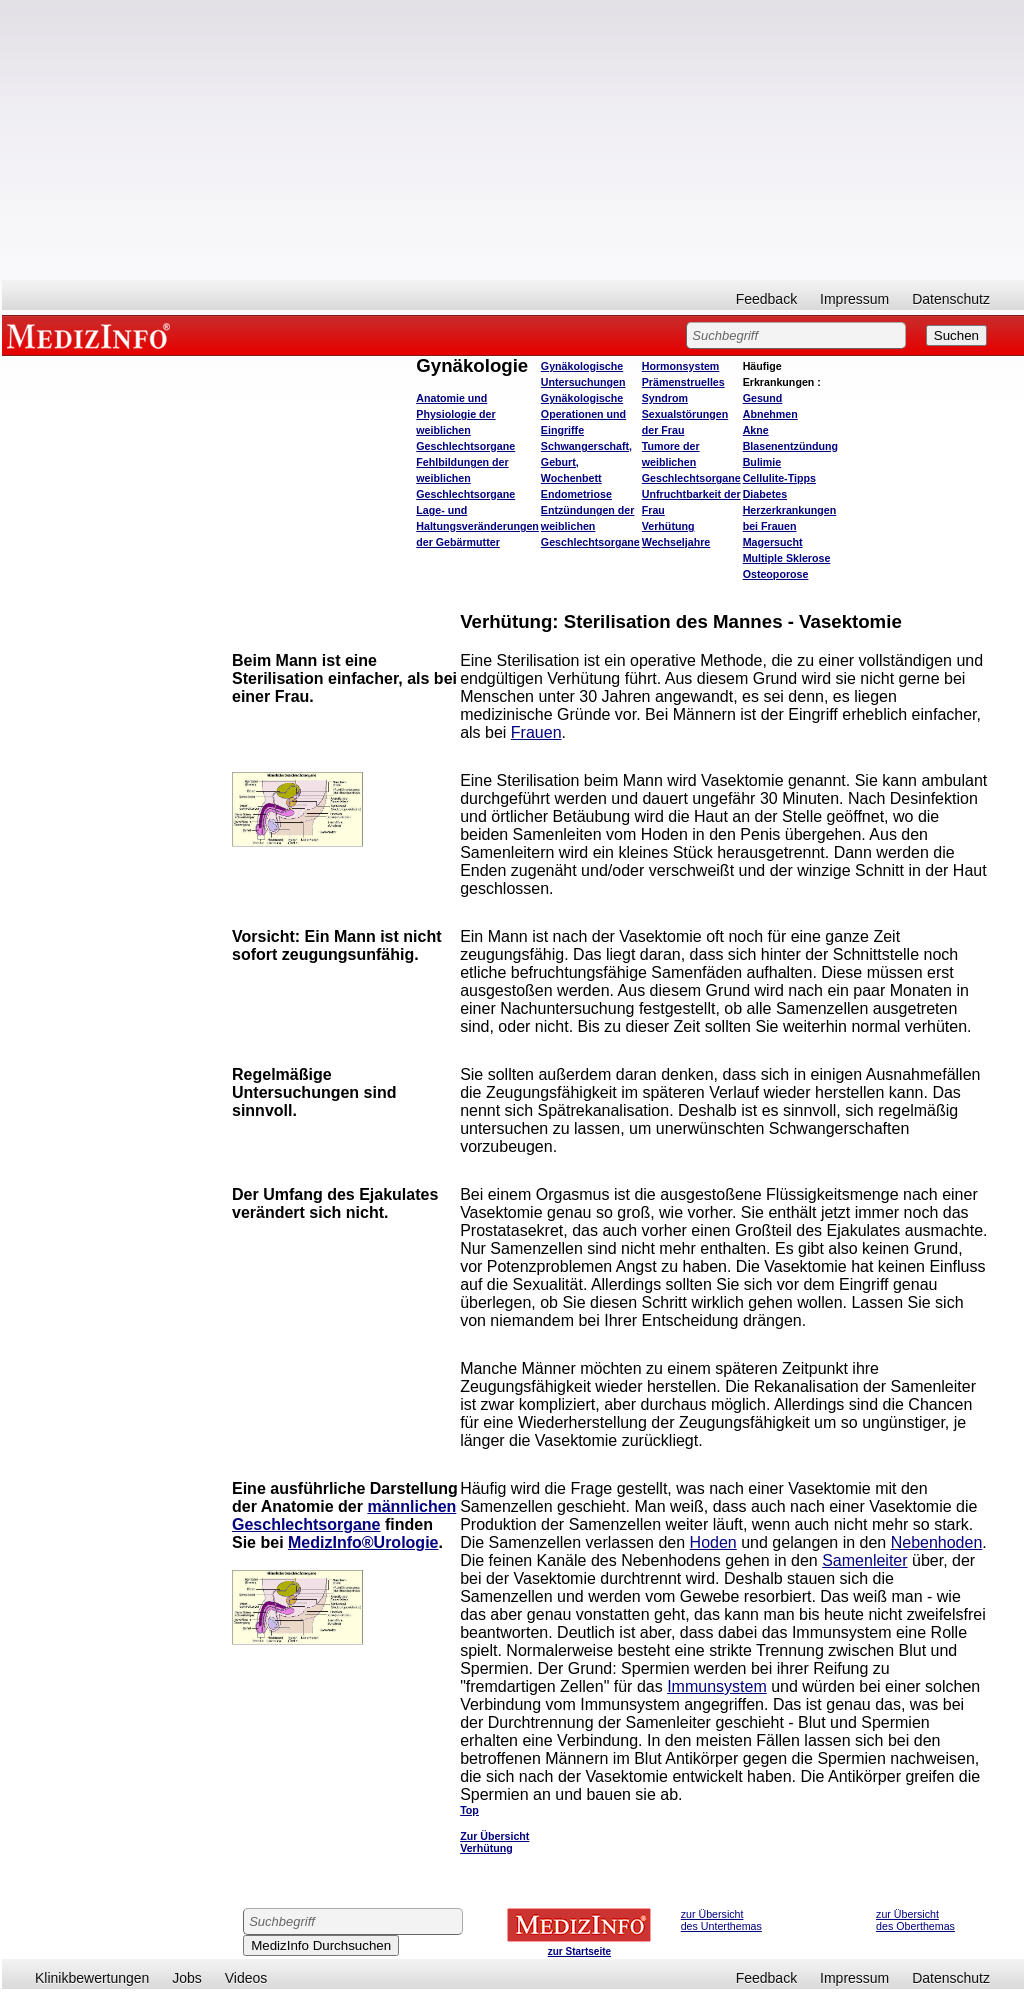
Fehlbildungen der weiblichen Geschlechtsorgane (465, 478)
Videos (246, 1978)
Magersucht (773, 542)
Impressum (854, 299)
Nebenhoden (937, 1542)
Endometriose (576, 494)
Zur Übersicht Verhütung (494, 1842)
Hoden (713, 1542)
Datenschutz (951, 299)
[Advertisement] (513, 140)
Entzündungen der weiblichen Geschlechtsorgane (590, 526)
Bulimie (762, 462)
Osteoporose (776, 574)
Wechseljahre (676, 542)
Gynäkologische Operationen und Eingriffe (583, 414)
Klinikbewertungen (92, 1978)
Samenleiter (864, 1560)
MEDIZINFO (92, 335)
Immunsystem (717, 1686)
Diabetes (765, 494)
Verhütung (668, 526)
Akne (756, 430)
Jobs (187, 1978)
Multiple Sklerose (787, 558)
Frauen (536, 732)
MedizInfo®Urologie (363, 1542)
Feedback (766, 299)
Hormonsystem (681, 366)
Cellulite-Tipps (779, 478)
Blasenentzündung (790, 446)
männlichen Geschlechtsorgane (344, 1515)
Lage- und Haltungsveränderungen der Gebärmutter (477, 526)
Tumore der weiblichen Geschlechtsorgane (691, 462)
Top (469, 1810)
